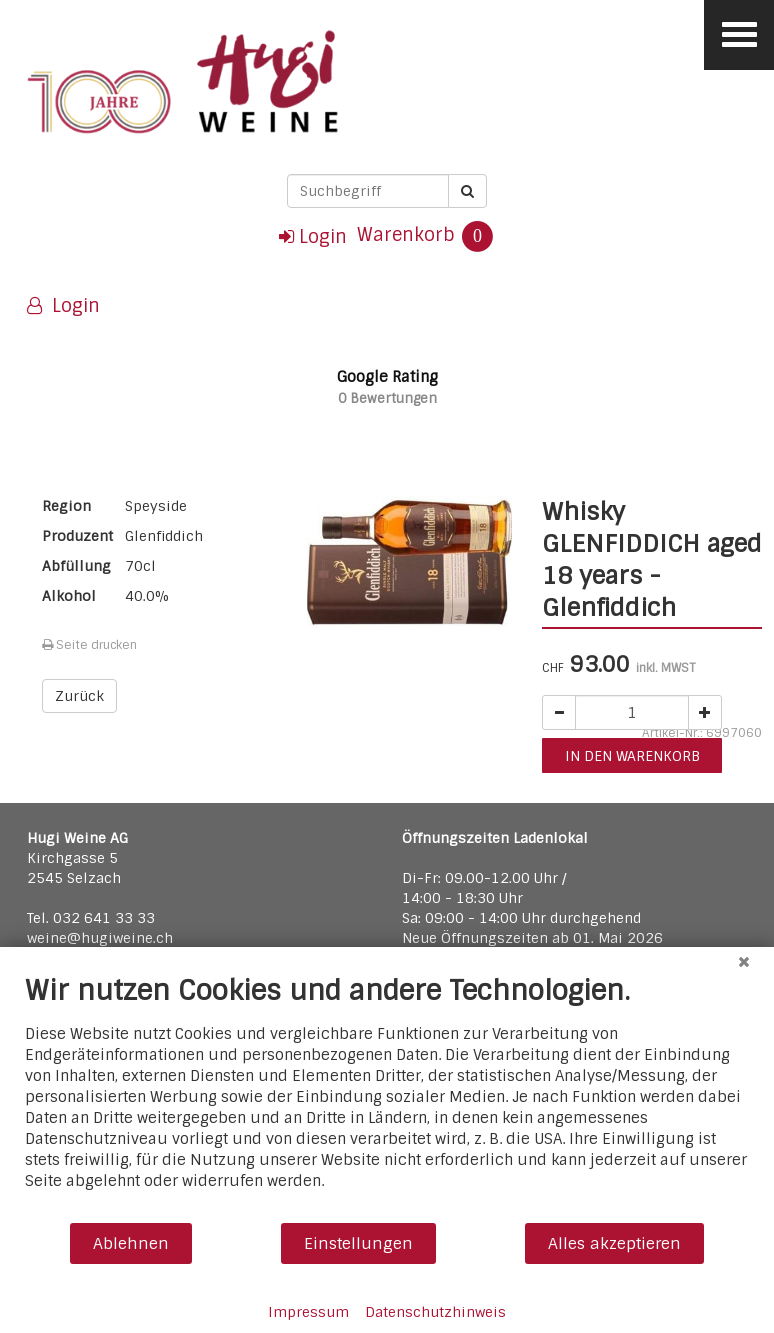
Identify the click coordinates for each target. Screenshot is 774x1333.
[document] (387, 1097)
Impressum (308, 1312)
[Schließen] (744, 962)
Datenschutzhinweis (435, 1312)
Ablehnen (131, 1243)
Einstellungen (358, 1243)
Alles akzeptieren (614, 1243)
